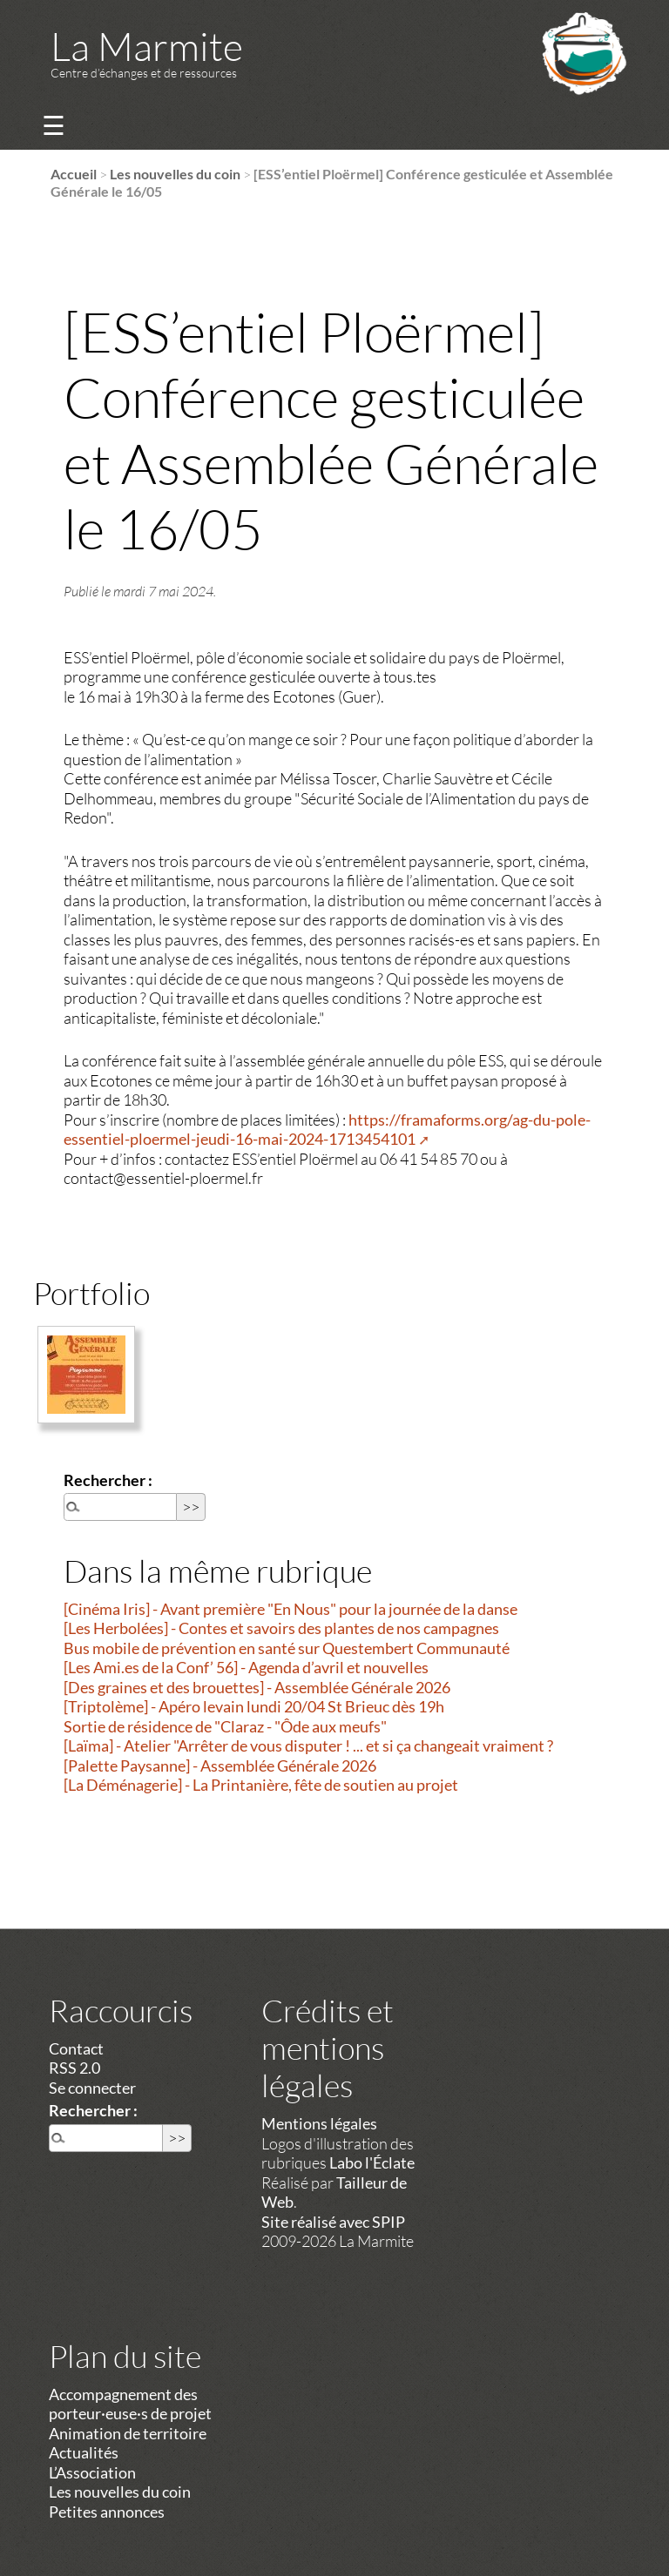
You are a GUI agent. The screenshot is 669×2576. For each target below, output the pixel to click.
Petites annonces (107, 2511)
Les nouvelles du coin (175, 173)
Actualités (83, 2452)
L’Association (92, 2472)
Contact (76, 2048)
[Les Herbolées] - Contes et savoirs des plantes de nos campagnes (281, 1628)
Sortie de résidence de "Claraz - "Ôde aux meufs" (225, 1726)
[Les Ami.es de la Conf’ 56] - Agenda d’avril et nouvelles (246, 1667)
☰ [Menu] (53, 125)
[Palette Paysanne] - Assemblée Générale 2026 (220, 1765)
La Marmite (147, 46)
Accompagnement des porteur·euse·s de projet (130, 2404)
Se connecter (92, 2087)
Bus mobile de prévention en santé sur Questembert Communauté (287, 1648)
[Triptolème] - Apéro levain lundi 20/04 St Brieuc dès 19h (254, 1706)
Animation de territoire (127, 2433)
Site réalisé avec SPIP (333, 2221)
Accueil (74, 173)
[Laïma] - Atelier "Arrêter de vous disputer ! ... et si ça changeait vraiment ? (308, 1745)
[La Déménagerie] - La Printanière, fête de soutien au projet (261, 1784)
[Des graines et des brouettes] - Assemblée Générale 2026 (257, 1687)
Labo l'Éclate (372, 2162)
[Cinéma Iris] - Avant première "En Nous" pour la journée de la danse (290, 1608)
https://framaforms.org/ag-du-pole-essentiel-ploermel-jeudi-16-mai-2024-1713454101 (327, 1129)
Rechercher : (108, 1480)
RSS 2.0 (74, 2067)
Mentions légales (319, 2123)
